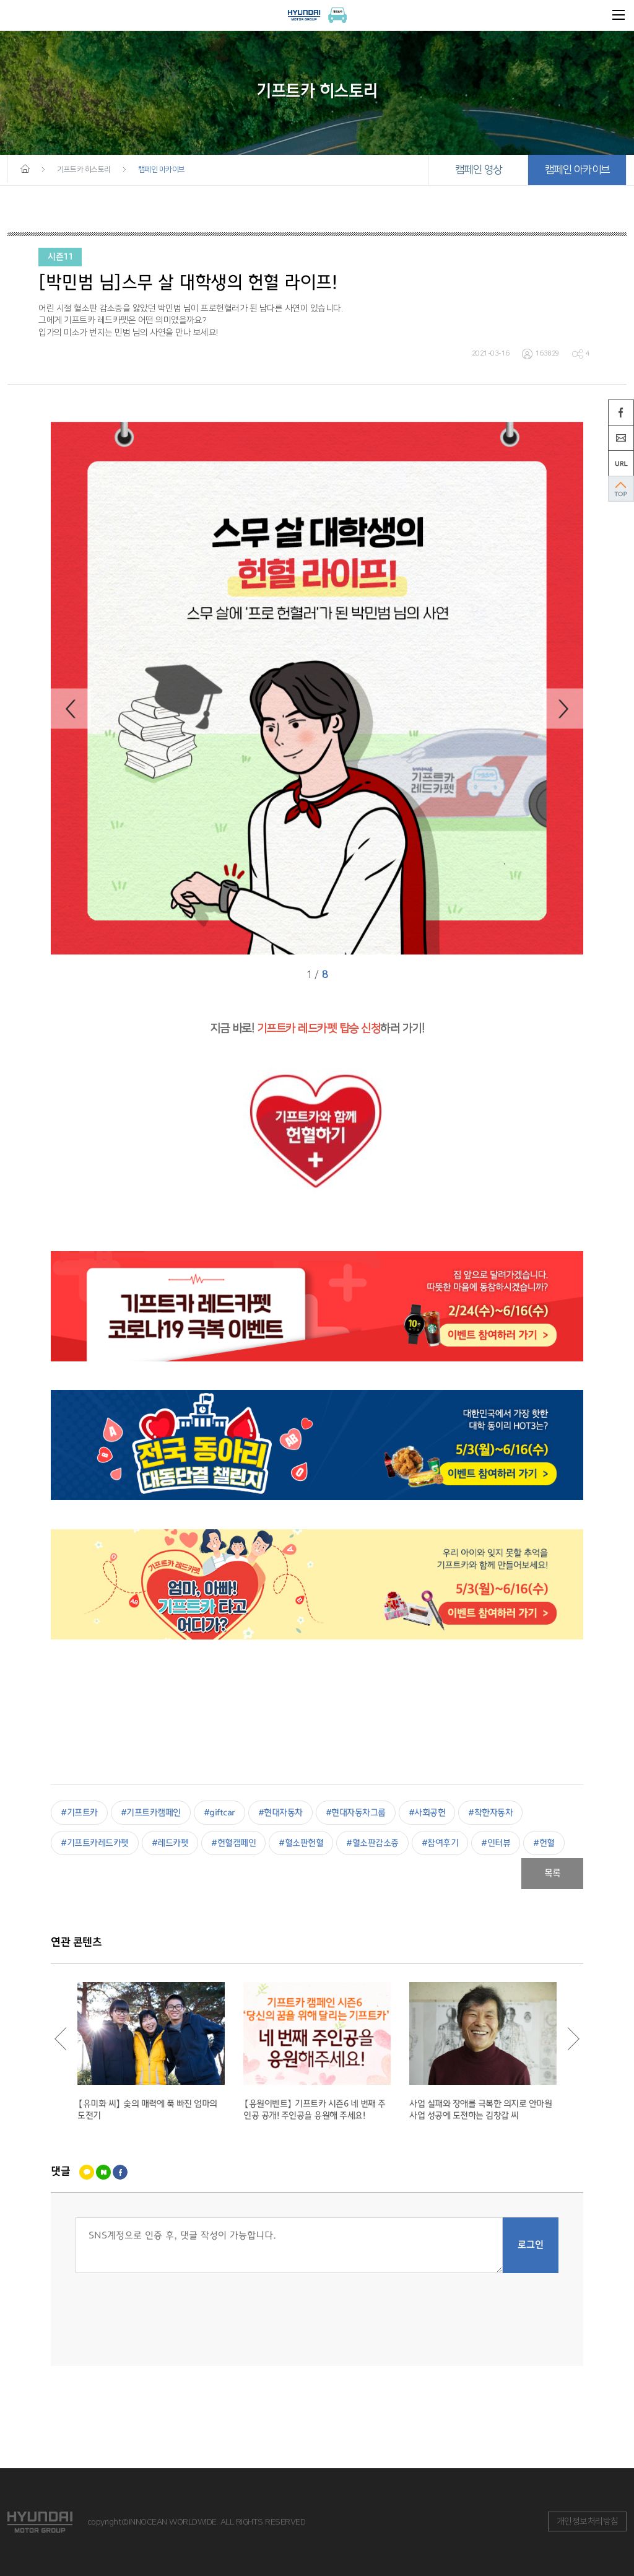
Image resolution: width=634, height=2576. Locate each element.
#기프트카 (79, 1812)
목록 (552, 1873)
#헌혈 (544, 1843)
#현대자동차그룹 (356, 1812)
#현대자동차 (280, 1812)
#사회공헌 (427, 1812)
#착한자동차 (490, 1812)
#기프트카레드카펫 (95, 1843)
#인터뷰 (495, 1843)
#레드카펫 (170, 1843)
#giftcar (219, 1812)
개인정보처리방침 (588, 2521)
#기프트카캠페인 (151, 1812)
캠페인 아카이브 (577, 169)
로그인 (531, 2245)
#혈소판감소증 (372, 1843)
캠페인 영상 (478, 169)
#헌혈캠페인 (233, 1843)
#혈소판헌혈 (301, 1843)
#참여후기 (440, 1843)
